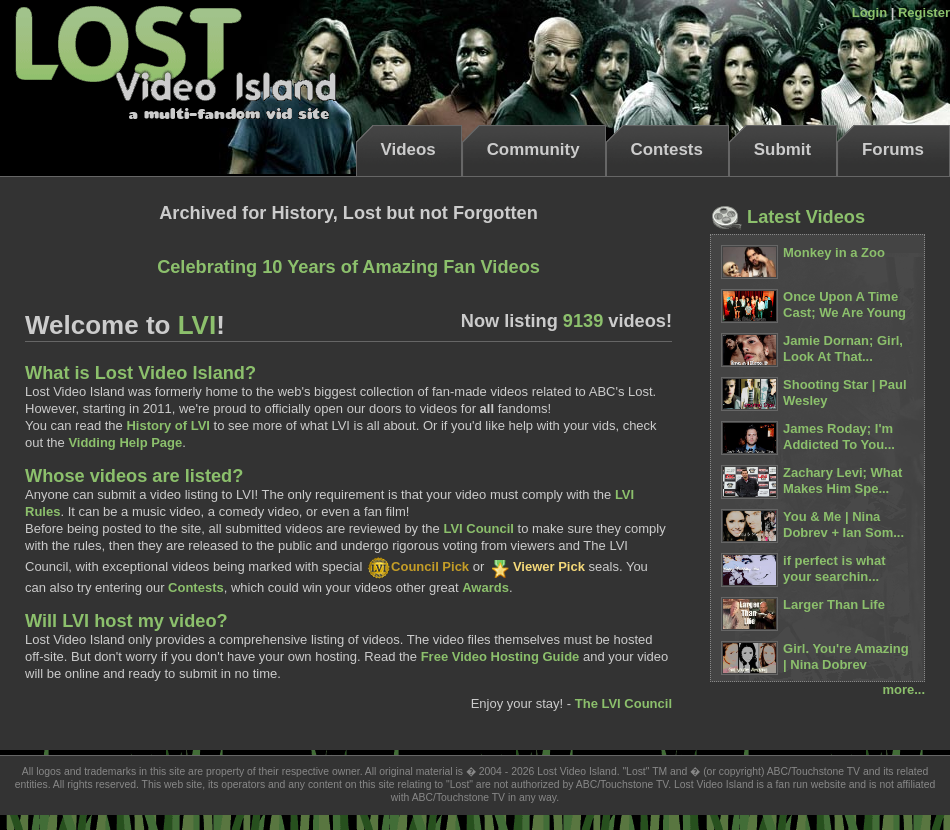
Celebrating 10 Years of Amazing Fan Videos (348, 267)
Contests (667, 149)
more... (903, 689)
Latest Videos (787, 217)
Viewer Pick (536, 566)
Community (533, 149)
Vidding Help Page (125, 442)
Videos (408, 149)
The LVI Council (623, 703)
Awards (485, 587)
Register (924, 12)
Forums (893, 149)
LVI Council (478, 528)
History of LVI (168, 425)
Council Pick (417, 566)
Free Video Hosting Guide (500, 656)
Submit (782, 149)
